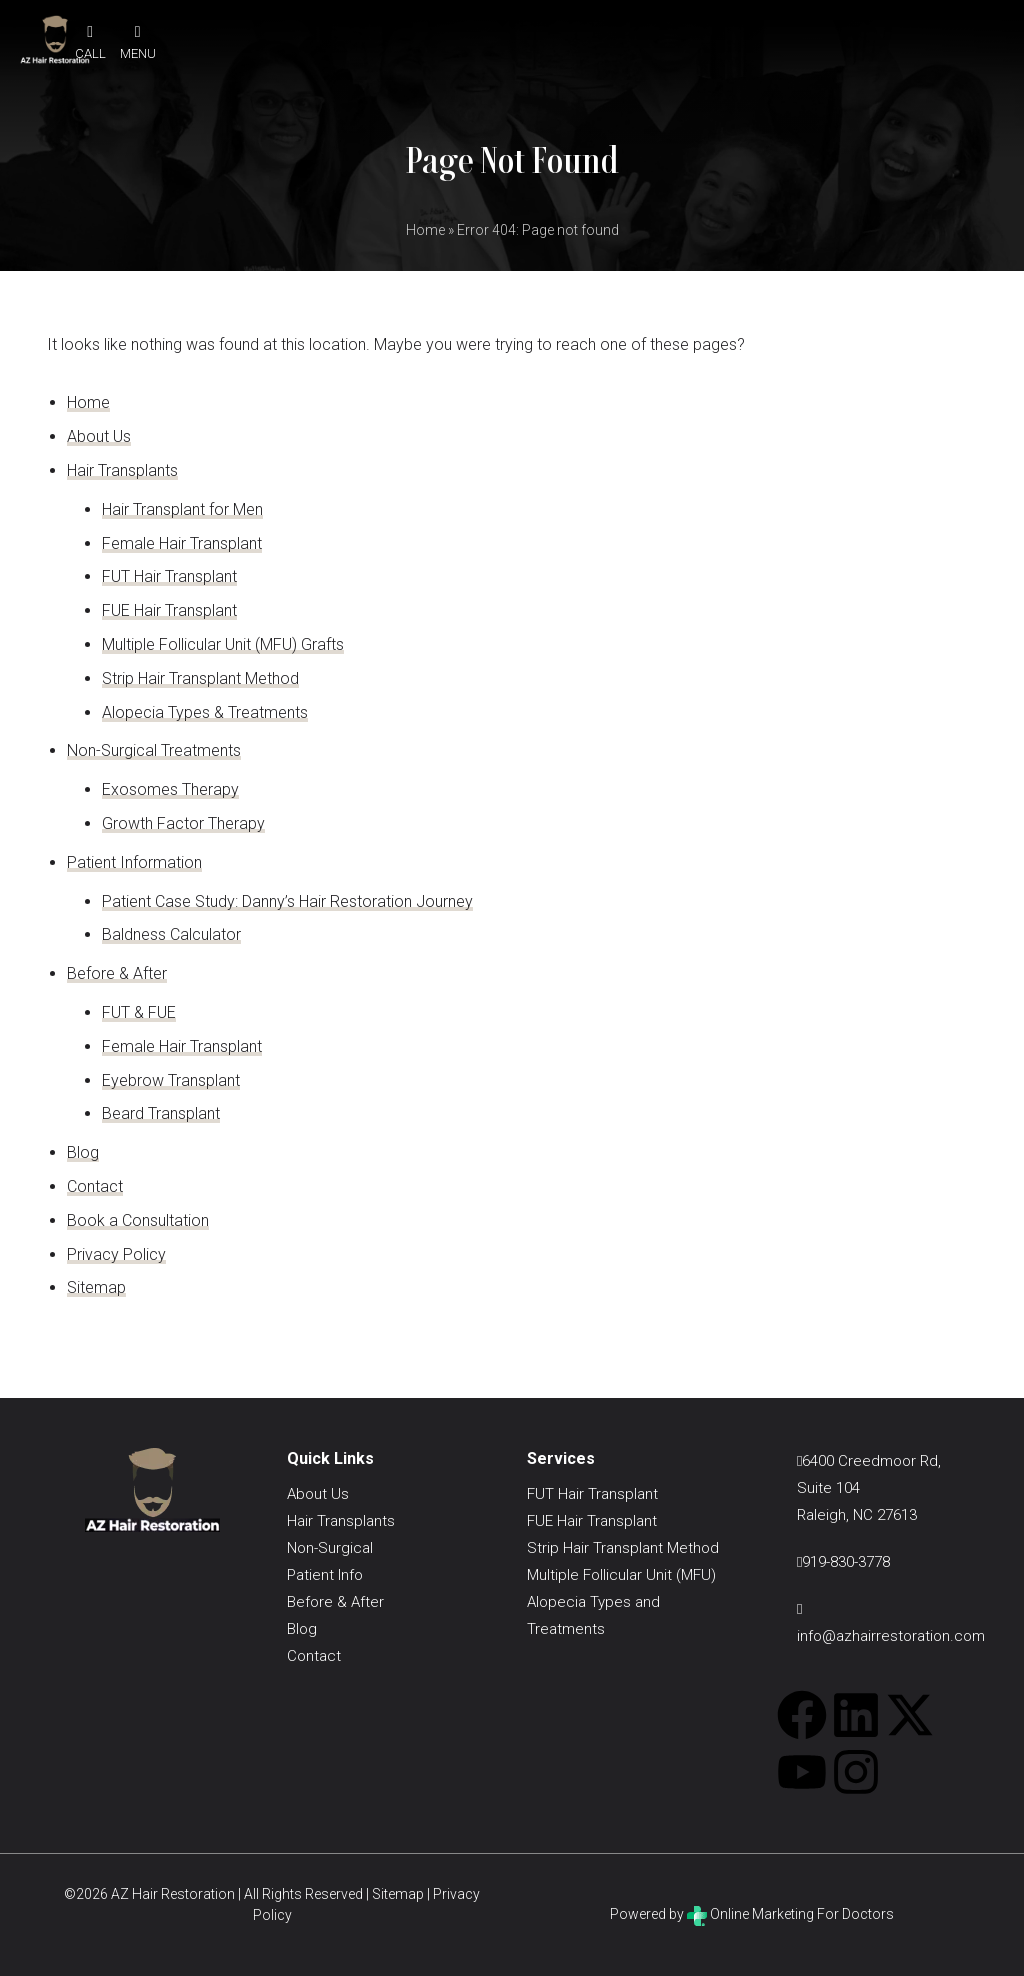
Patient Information (134, 862)
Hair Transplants (122, 470)
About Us (99, 436)
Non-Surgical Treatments (154, 750)
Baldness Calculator (171, 934)
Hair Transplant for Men (182, 509)
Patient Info (325, 1575)
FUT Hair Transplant (169, 576)
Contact (95, 1186)
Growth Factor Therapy (183, 823)
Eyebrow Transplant (171, 1080)
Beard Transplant (161, 1113)
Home (425, 230)
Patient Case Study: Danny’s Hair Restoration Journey (287, 901)
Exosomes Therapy (170, 789)
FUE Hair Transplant (169, 610)
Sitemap (96, 1287)
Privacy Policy (116, 1254)
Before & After (117, 973)
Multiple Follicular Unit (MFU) (621, 1575)
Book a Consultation (138, 1220)
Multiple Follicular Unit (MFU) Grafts (223, 644)
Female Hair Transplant (182, 543)
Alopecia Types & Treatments (205, 712)
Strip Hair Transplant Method (200, 678)
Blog (83, 1152)
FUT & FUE (139, 1012)
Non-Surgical (330, 1548)
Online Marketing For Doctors (790, 1914)
